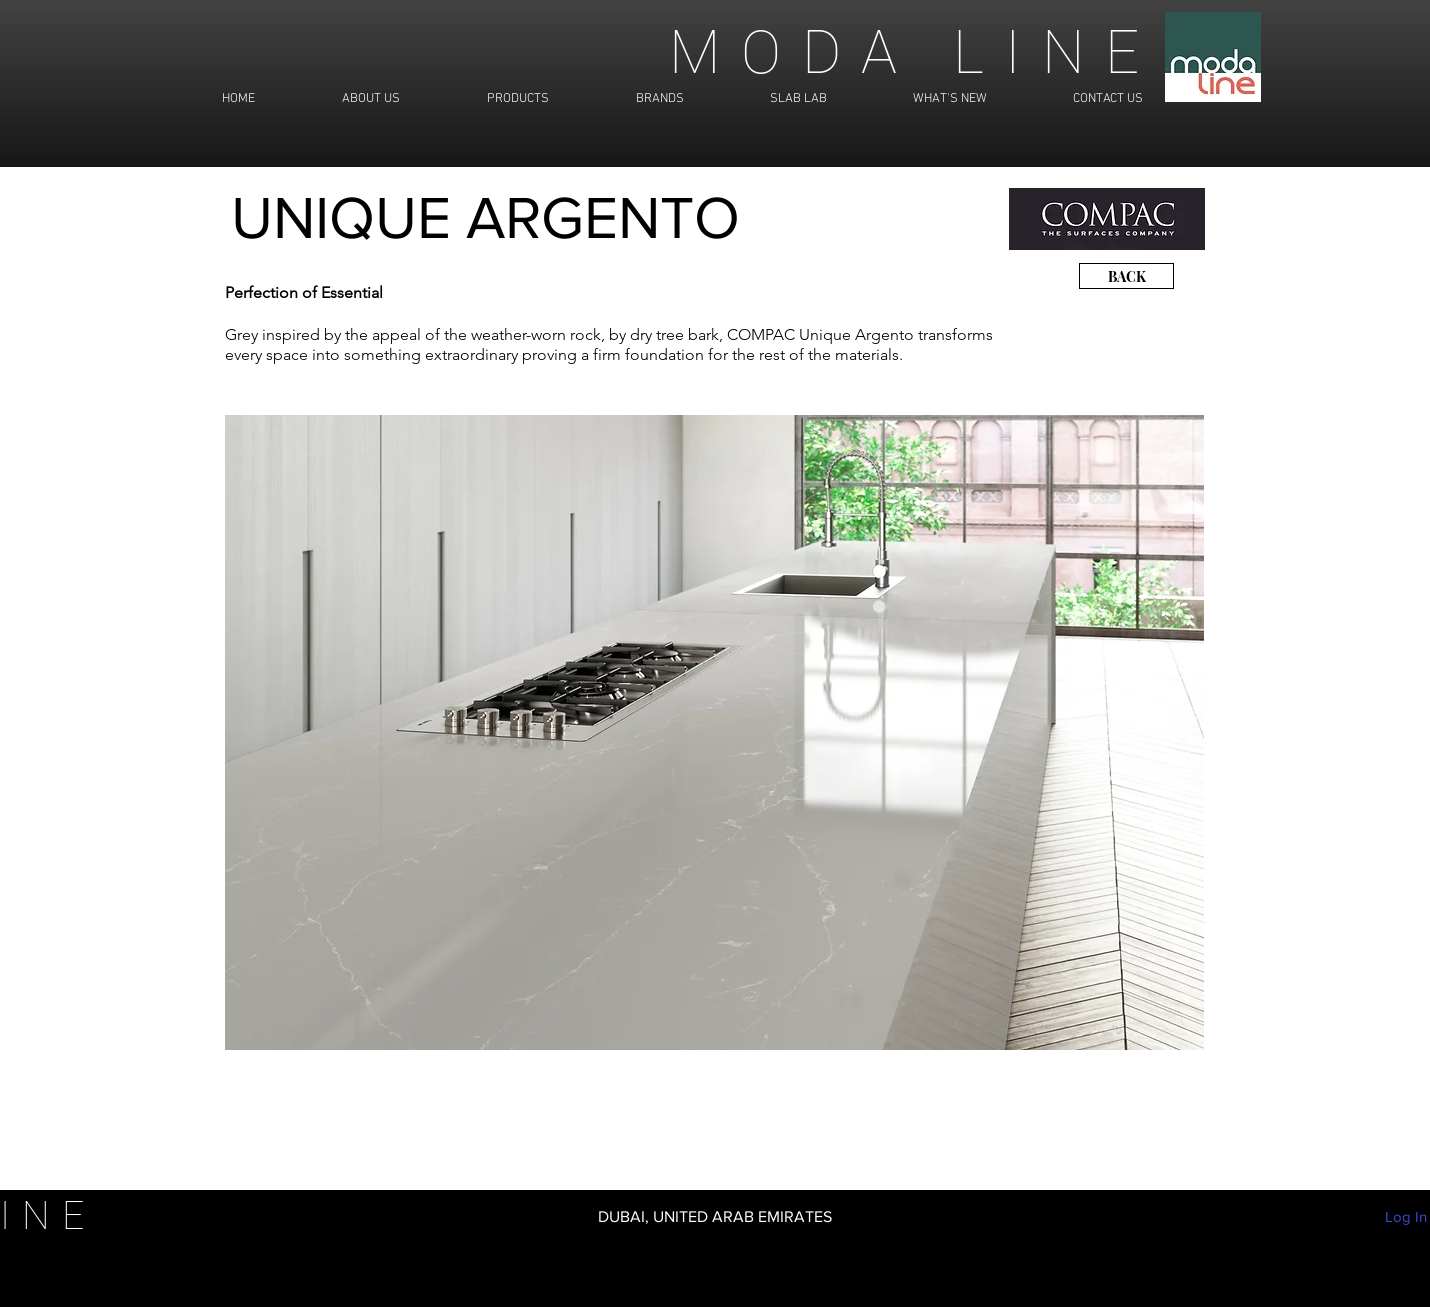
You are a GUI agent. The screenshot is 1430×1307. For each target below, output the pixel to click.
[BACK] (1126, 276)
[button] (714, 732)
